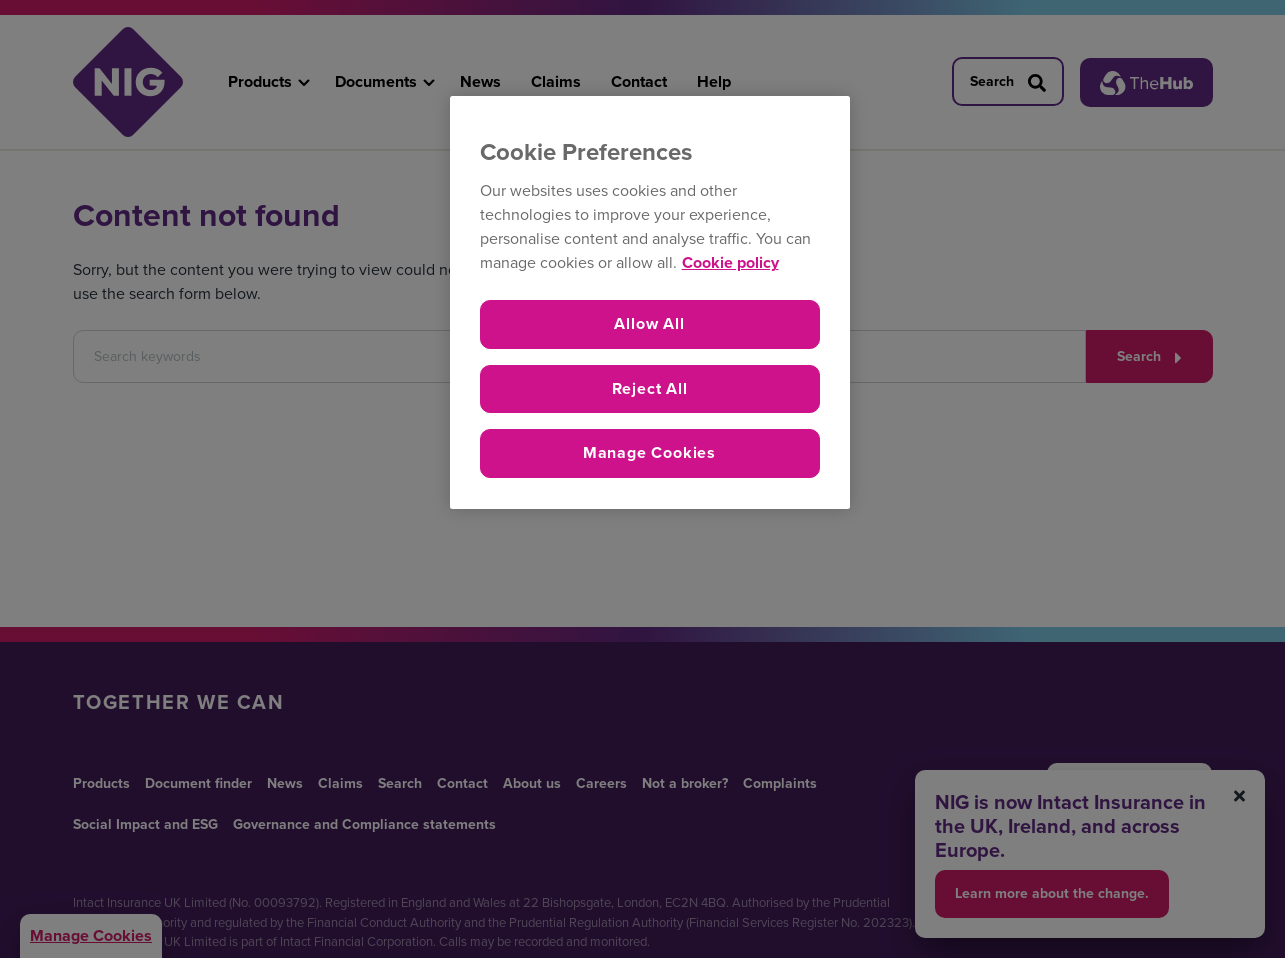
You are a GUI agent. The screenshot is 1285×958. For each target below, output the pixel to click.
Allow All (649, 323)
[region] (650, 302)
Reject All (650, 388)
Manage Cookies (649, 452)
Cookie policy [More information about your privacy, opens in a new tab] (730, 262)
